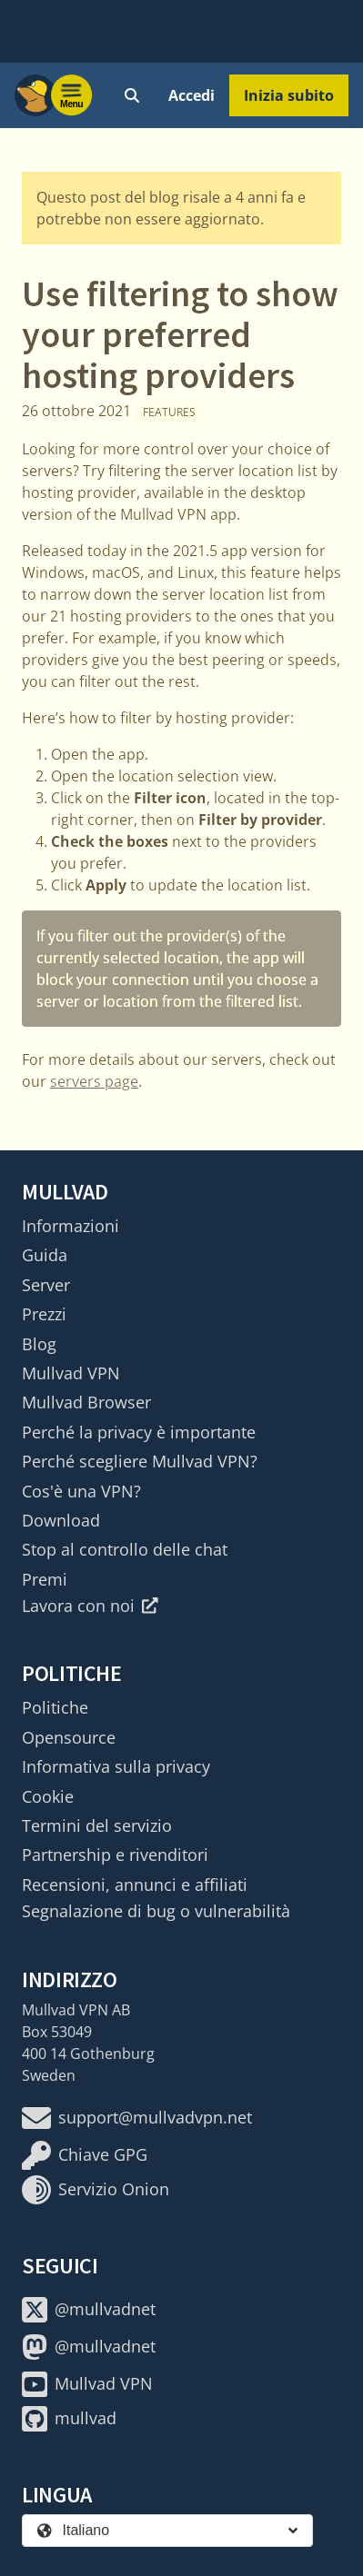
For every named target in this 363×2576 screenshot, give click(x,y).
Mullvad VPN (71, 1373)
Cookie (48, 1796)
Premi (44, 1579)
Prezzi (44, 1314)
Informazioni (70, 1226)
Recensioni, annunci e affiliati (134, 1884)
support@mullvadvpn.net (137, 2118)
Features (169, 412)
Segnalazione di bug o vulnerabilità (156, 1911)
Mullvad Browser (86, 1402)
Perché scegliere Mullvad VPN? (139, 1461)
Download (61, 1520)
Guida (44, 1255)
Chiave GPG (84, 2155)
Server (46, 1285)
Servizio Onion (95, 2189)
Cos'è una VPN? (81, 1491)
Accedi (191, 95)
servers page (94, 1081)
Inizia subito (289, 95)
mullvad (69, 2418)
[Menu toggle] (72, 95)
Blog (39, 1344)
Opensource (69, 1737)
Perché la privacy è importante (139, 1432)
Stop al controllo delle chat (124, 1549)
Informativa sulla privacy (116, 1766)
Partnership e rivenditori (115, 1854)
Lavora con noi (90, 1605)
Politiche (55, 1707)
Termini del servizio (97, 1825)
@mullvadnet (89, 2309)
